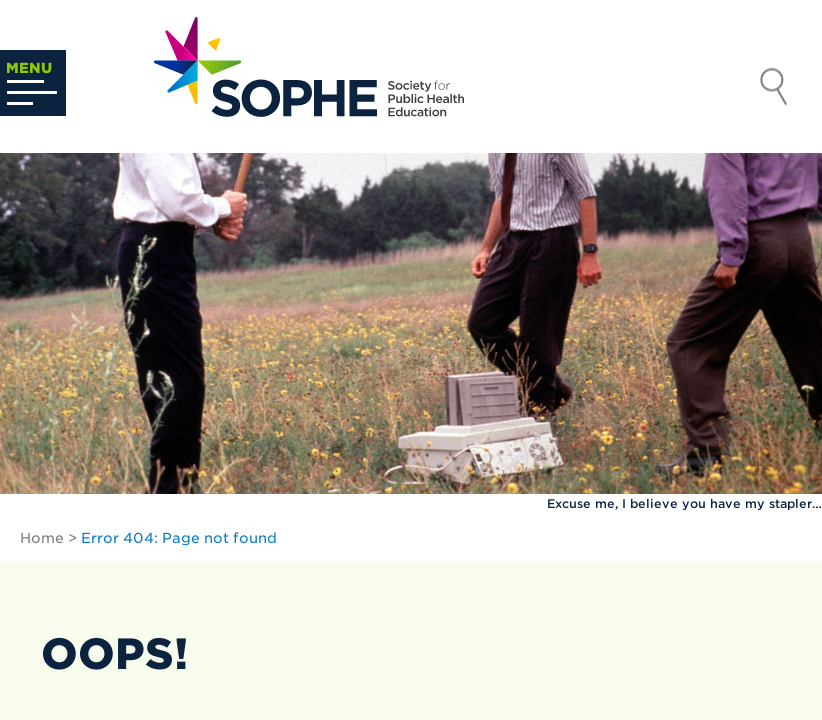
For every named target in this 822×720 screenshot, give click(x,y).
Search (774, 89)
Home (42, 538)
